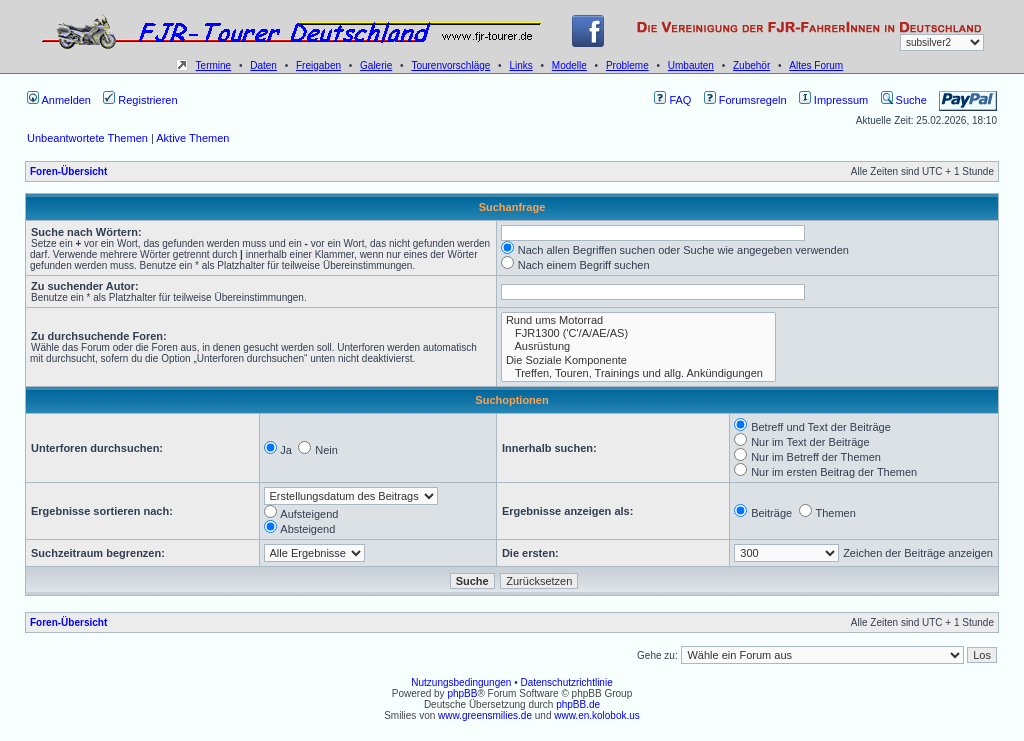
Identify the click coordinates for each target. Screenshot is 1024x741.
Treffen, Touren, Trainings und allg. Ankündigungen (638, 373)
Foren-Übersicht (68, 171)
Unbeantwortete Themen (87, 138)
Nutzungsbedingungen (461, 682)
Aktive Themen (192, 138)
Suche (904, 100)
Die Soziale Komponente (638, 360)
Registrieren (140, 100)
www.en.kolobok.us (597, 715)
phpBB (462, 693)
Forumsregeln (745, 100)
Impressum (833, 100)
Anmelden (59, 100)
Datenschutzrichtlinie (566, 682)
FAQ (672, 100)
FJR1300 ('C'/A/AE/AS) (638, 333)
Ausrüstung (638, 346)
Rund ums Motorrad (638, 320)
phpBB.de (578, 704)
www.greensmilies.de (485, 715)
